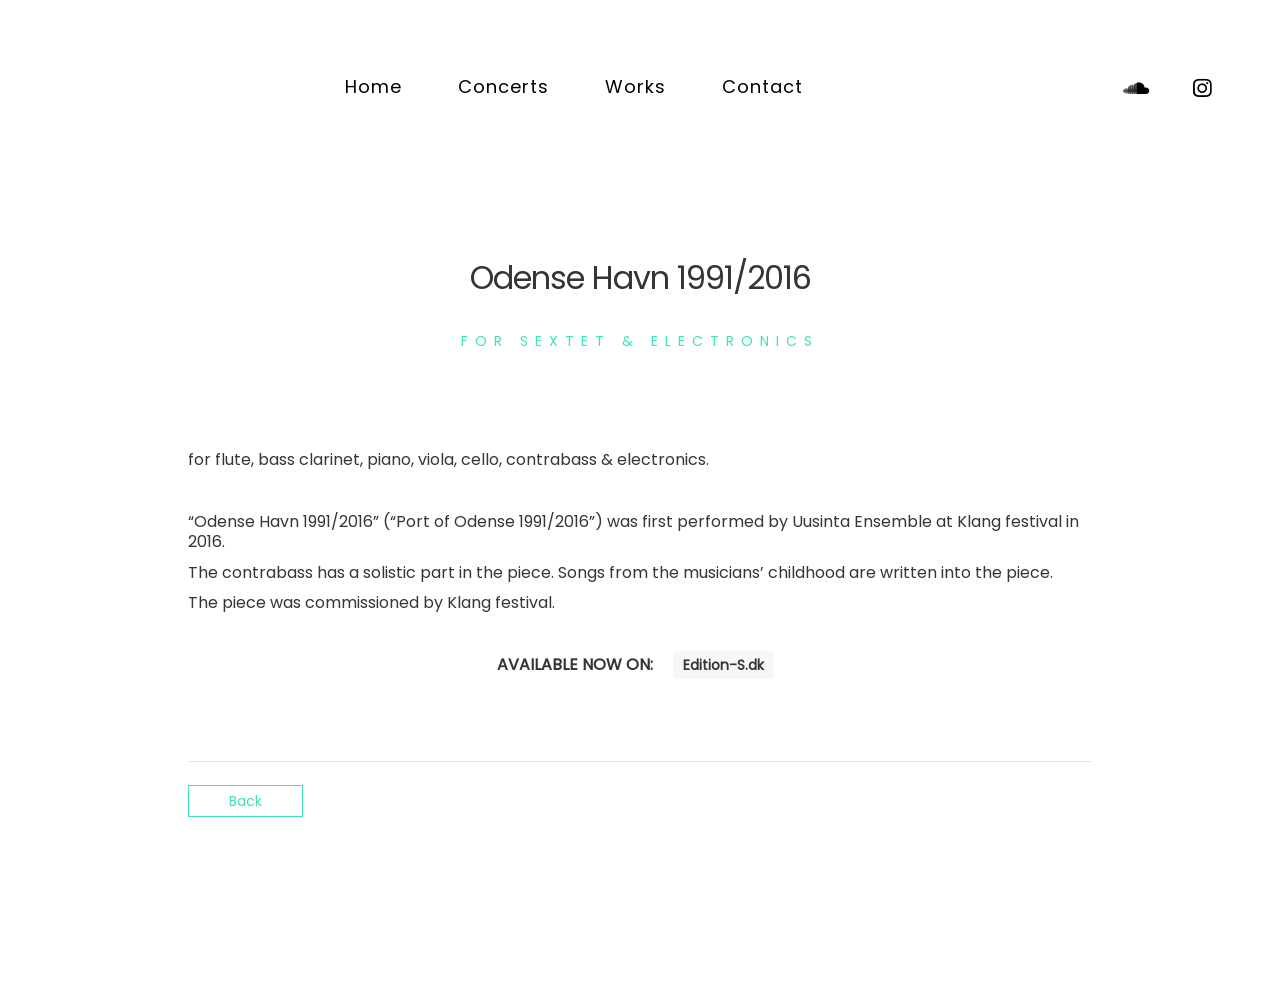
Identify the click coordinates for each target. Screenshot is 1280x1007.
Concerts (503, 86)
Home (373, 86)
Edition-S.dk (723, 665)
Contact (762, 86)
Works (635, 86)
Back (245, 801)
